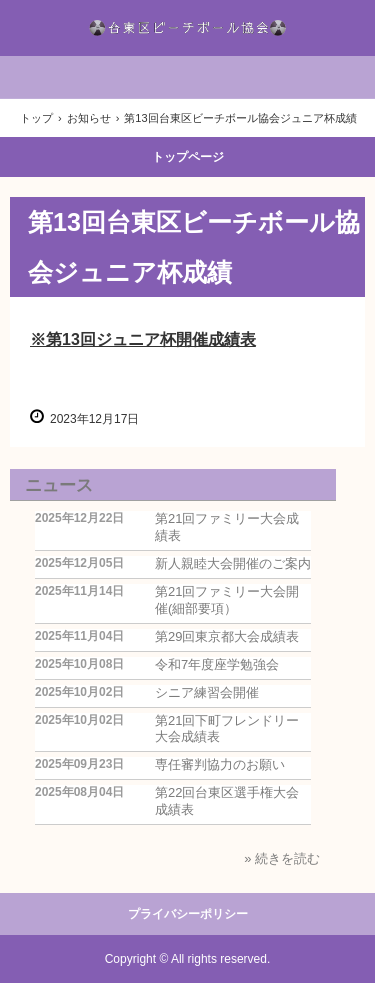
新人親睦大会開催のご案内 (233, 563)
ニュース (59, 485)
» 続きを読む (282, 858)
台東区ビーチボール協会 (188, 28)
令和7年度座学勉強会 (217, 664)
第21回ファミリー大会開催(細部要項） (227, 600)
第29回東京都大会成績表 (227, 636)
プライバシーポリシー (188, 914)
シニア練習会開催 (207, 692)
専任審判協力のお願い (220, 764)
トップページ (188, 157)
